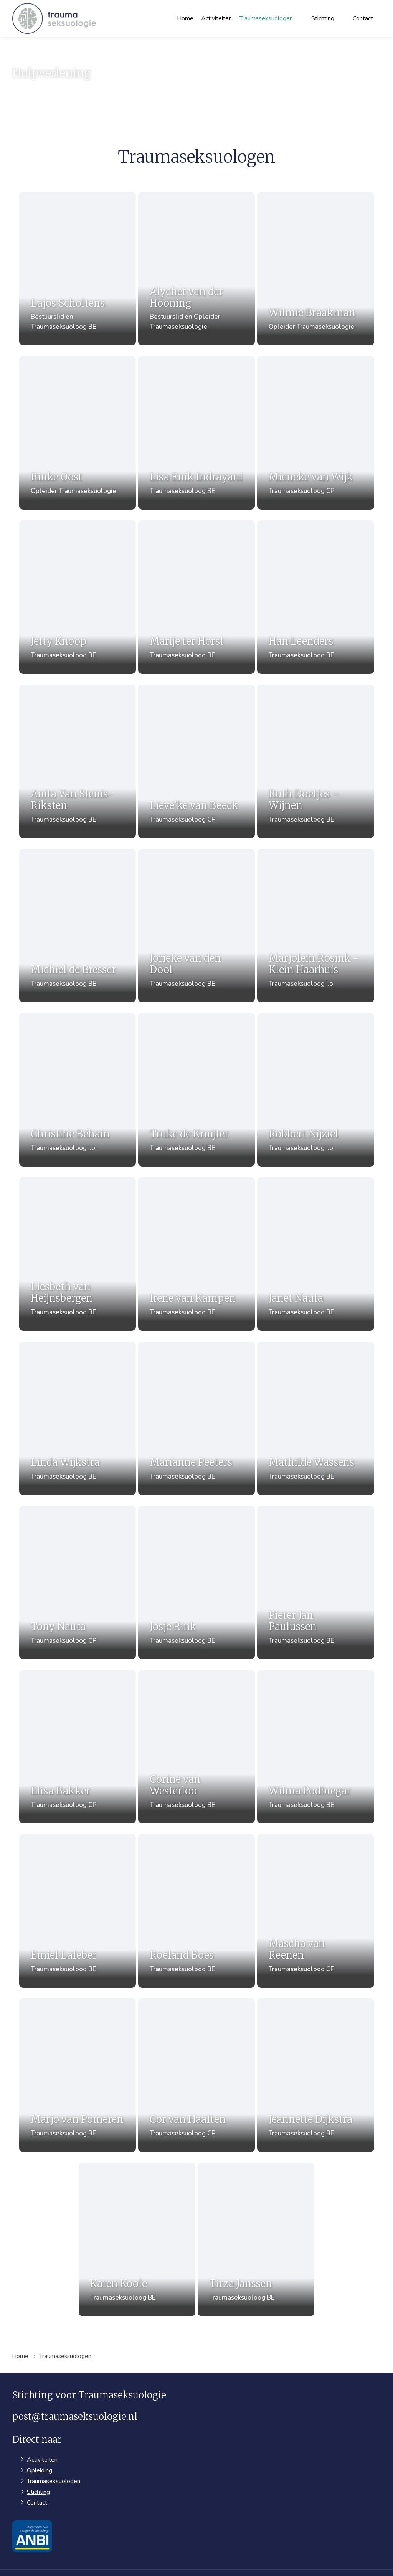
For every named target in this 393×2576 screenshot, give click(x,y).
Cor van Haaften (188, 2096)
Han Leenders (310, 637)
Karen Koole (122, 2258)
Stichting (322, 18)
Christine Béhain (63, 1124)
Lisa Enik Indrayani (196, 475)
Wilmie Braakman (318, 313)
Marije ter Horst (187, 637)
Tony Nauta (59, 1610)
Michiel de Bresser (66, 961)
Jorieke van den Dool (185, 955)
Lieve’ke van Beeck (194, 799)
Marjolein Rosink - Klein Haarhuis (320, 955)
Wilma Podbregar (316, 1772)
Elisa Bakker (59, 1772)
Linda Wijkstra (59, 1448)
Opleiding (39, 2443)
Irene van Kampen (193, 1286)
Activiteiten (216, 18)
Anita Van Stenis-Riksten (65, 793)
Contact (363, 18)
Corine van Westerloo (185, 1766)
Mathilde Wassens (318, 1448)
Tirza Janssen (247, 2258)
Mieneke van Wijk (317, 475)
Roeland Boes (185, 1934)
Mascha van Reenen (310, 1928)
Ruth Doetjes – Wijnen (310, 793)
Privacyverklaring (275, 2559)
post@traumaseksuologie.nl (74, 2389)
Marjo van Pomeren (70, 2096)
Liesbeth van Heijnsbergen (59, 1280)
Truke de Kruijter (189, 1124)
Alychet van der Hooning (186, 297)
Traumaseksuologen (266, 18)
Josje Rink (185, 1610)
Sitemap (230, 2559)
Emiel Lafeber (59, 1934)
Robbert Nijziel (310, 1124)
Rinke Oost (59, 475)
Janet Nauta (310, 1286)
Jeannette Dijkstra (317, 2096)
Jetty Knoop (59, 637)
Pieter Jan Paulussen (310, 1604)
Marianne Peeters (191, 1448)
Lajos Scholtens (61, 303)
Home (185, 18)
